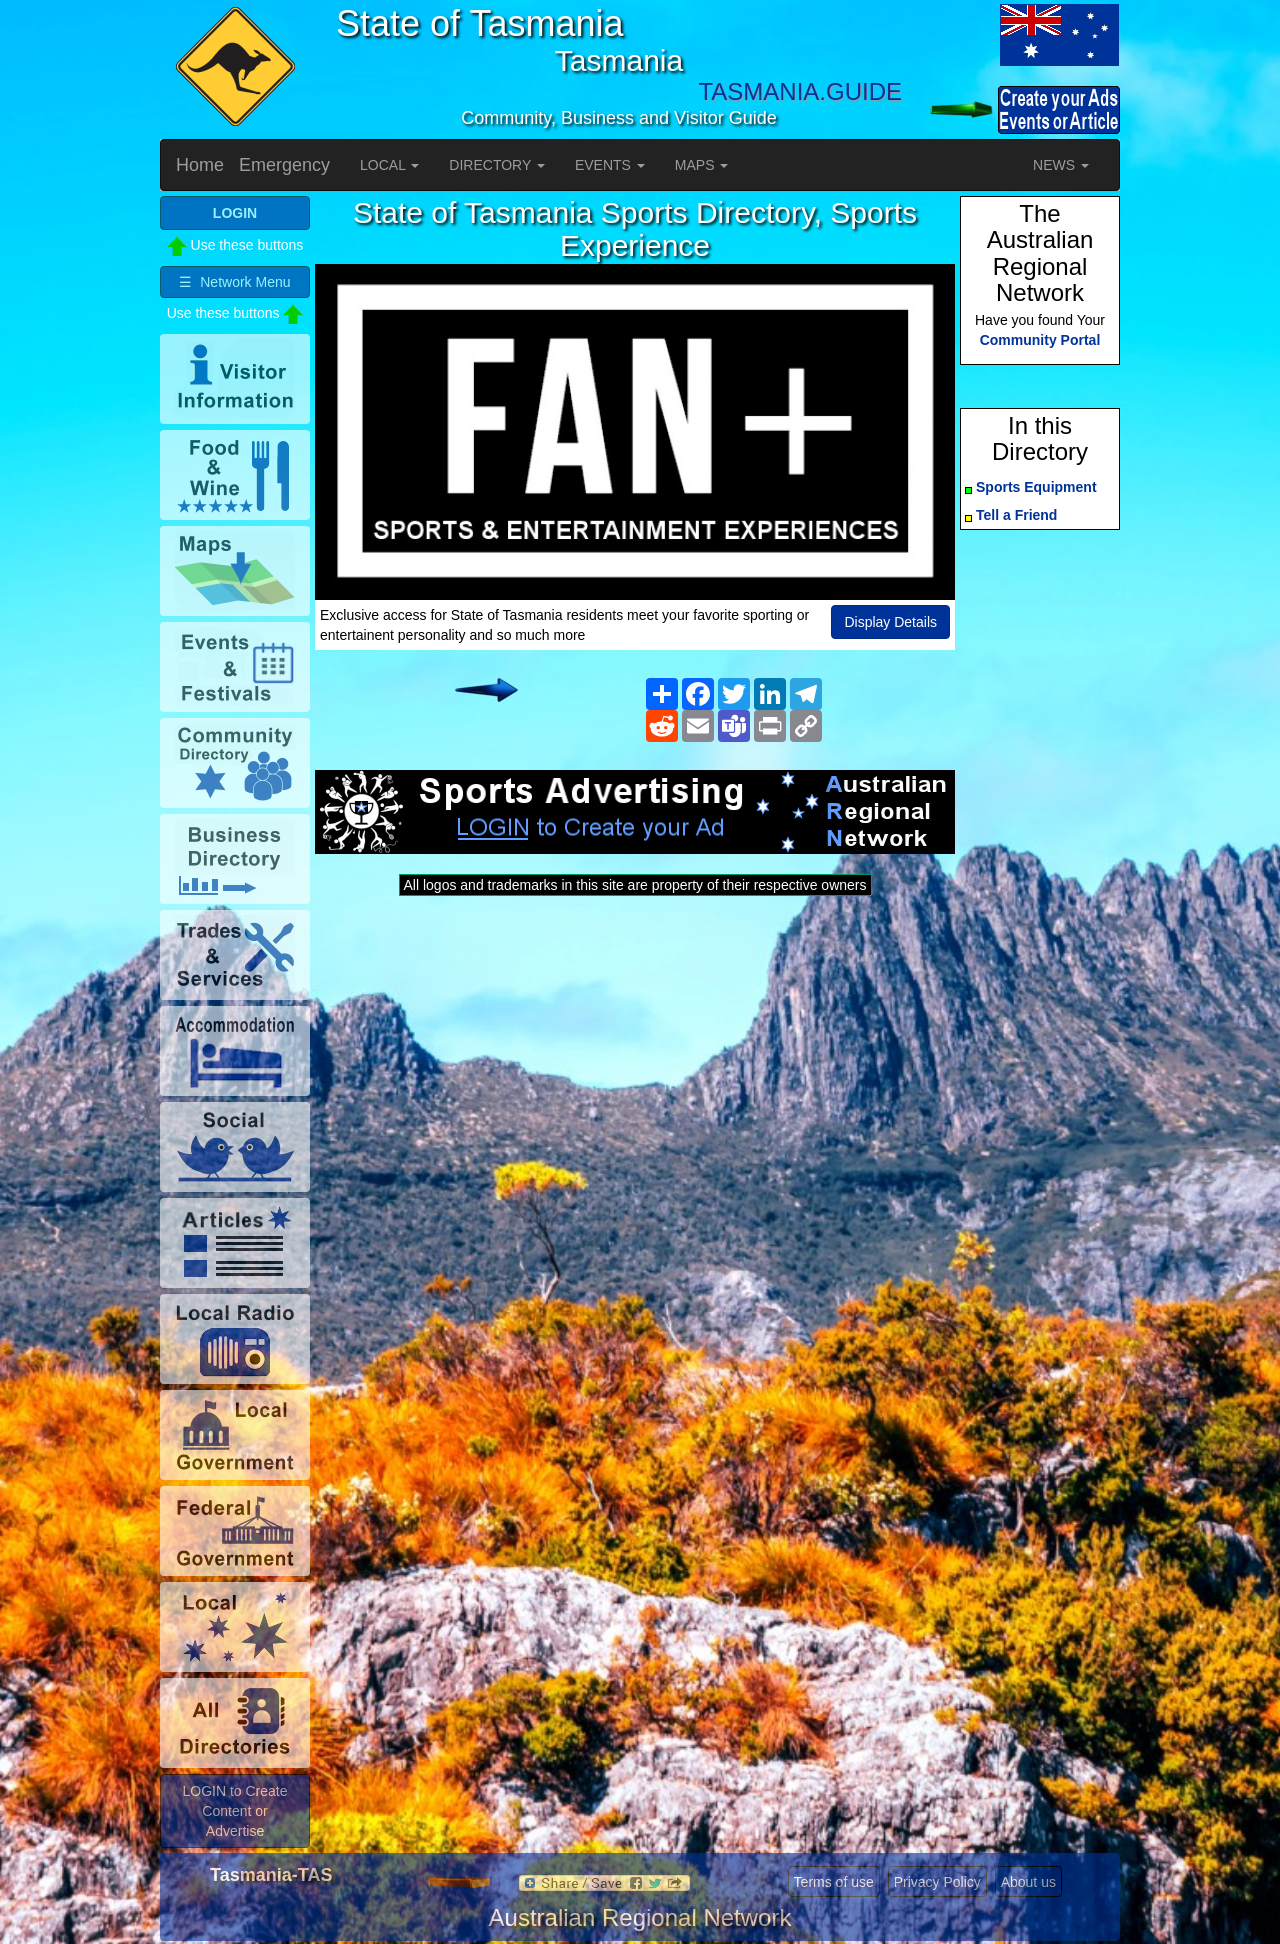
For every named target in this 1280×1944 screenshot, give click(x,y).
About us (1028, 1882)
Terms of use (834, 1882)
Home (200, 165)
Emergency (284, 165)
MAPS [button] (702, 165)
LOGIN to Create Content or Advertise (234, 1811)
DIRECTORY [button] (497, 165)
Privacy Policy (937, 1882)
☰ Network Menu (234, 282)
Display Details (890, 622)
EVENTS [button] (610, 165)
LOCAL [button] (389, 165)
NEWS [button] (1061, 165)
